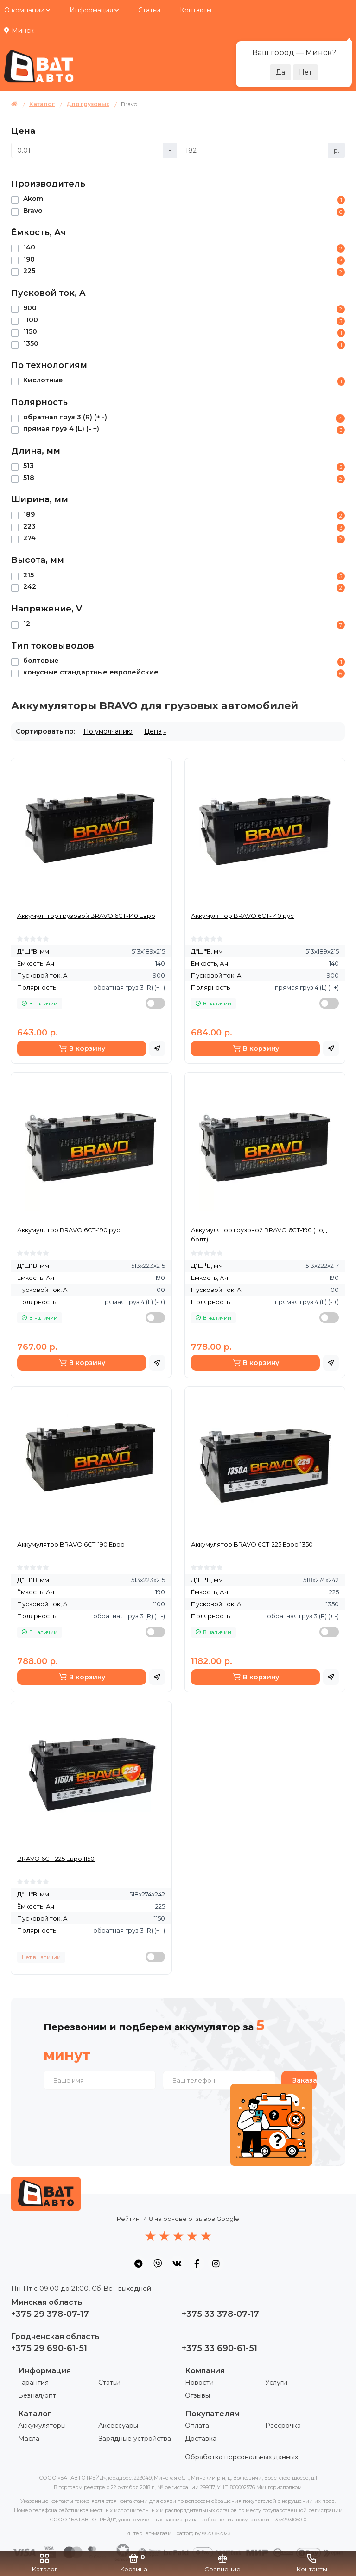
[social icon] (138, 2263)
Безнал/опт (37, 2395)
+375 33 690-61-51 (219, 2348)
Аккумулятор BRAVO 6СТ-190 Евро (71, 1544)
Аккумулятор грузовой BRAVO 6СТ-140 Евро (86, 915)
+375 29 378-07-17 (50, 2314)
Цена (153, 731)
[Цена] (87, 150)
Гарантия (33, 2382)
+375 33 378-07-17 (220, 2314)
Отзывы (197, 2395)
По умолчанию (108, 731)
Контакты (195, 10)
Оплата (197, 2425)
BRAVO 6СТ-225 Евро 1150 (56, 1858)
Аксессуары (118, 2425)
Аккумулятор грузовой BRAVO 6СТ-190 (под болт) (259, 1234)
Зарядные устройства (134, 2438)
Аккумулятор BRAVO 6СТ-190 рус (68, 1230)
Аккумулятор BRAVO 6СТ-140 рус (242, 915)
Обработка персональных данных (241, 2457)
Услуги (276, 2382)
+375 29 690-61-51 (49, 2348)
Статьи (149, 10)
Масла (28, 2438)
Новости (199, 2382)
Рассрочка (283, 2425)
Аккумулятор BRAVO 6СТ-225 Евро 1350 (252, 1544)
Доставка (200, 2438)
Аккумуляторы (42, 2425)
